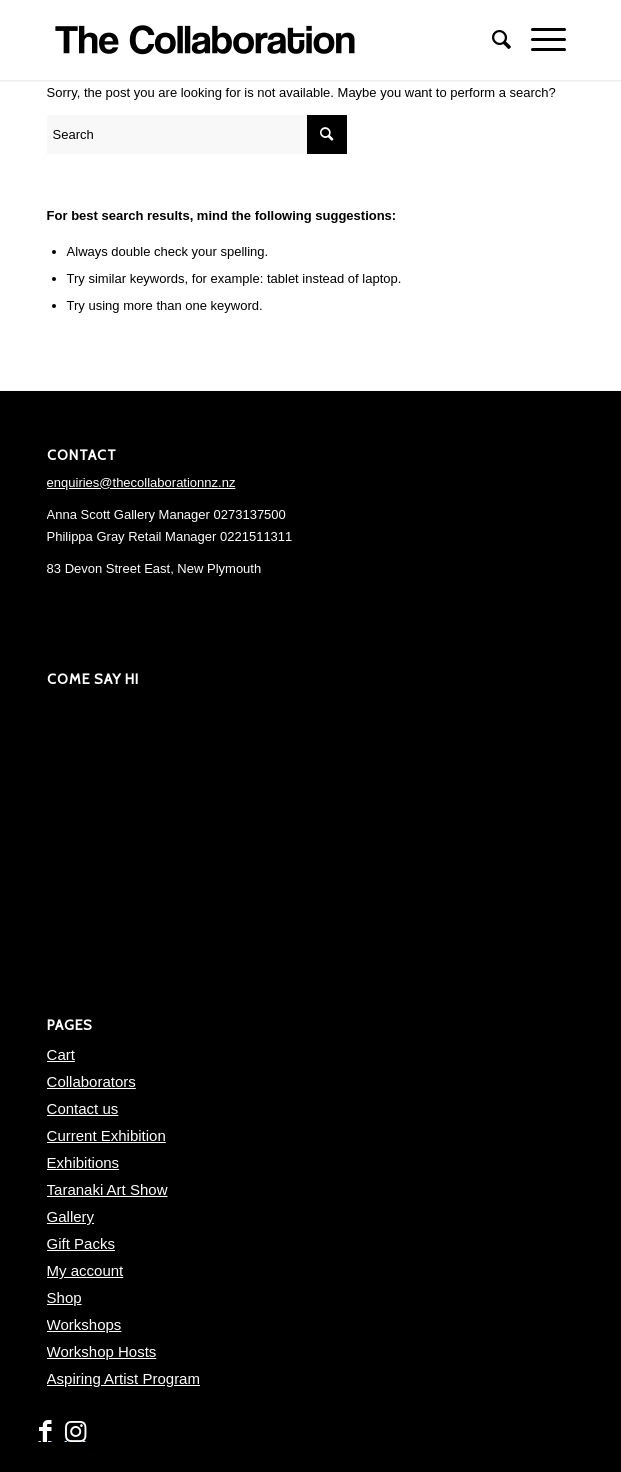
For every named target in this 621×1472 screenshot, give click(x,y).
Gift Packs (81, 1243)
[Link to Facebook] (45, 1432)
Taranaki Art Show (107, 1189)
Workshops (84, 1324)
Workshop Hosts (102, 1351)
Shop (64, 1297)
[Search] (491, 40)
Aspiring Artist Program (123, 1378)
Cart (61, 1054)
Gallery (71, 1216)
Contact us (83, 1108)
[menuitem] (491, 40)
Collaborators (91, 1081)
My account (85, 1270)
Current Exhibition (106, 1135)
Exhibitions (83, 1162)
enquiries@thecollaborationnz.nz (141, 482)
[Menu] (538, 40)
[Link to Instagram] (75, 1432)
